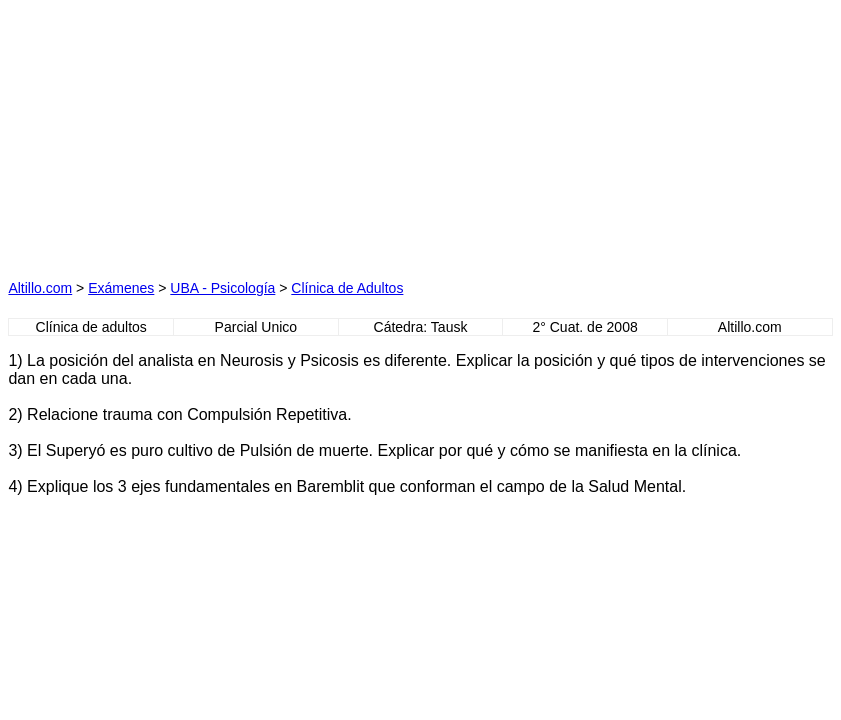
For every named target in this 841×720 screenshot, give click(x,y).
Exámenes (121, 288)
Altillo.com (40, 288)
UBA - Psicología (222, 288)
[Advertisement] (229, 133)
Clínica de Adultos (347, 288)
